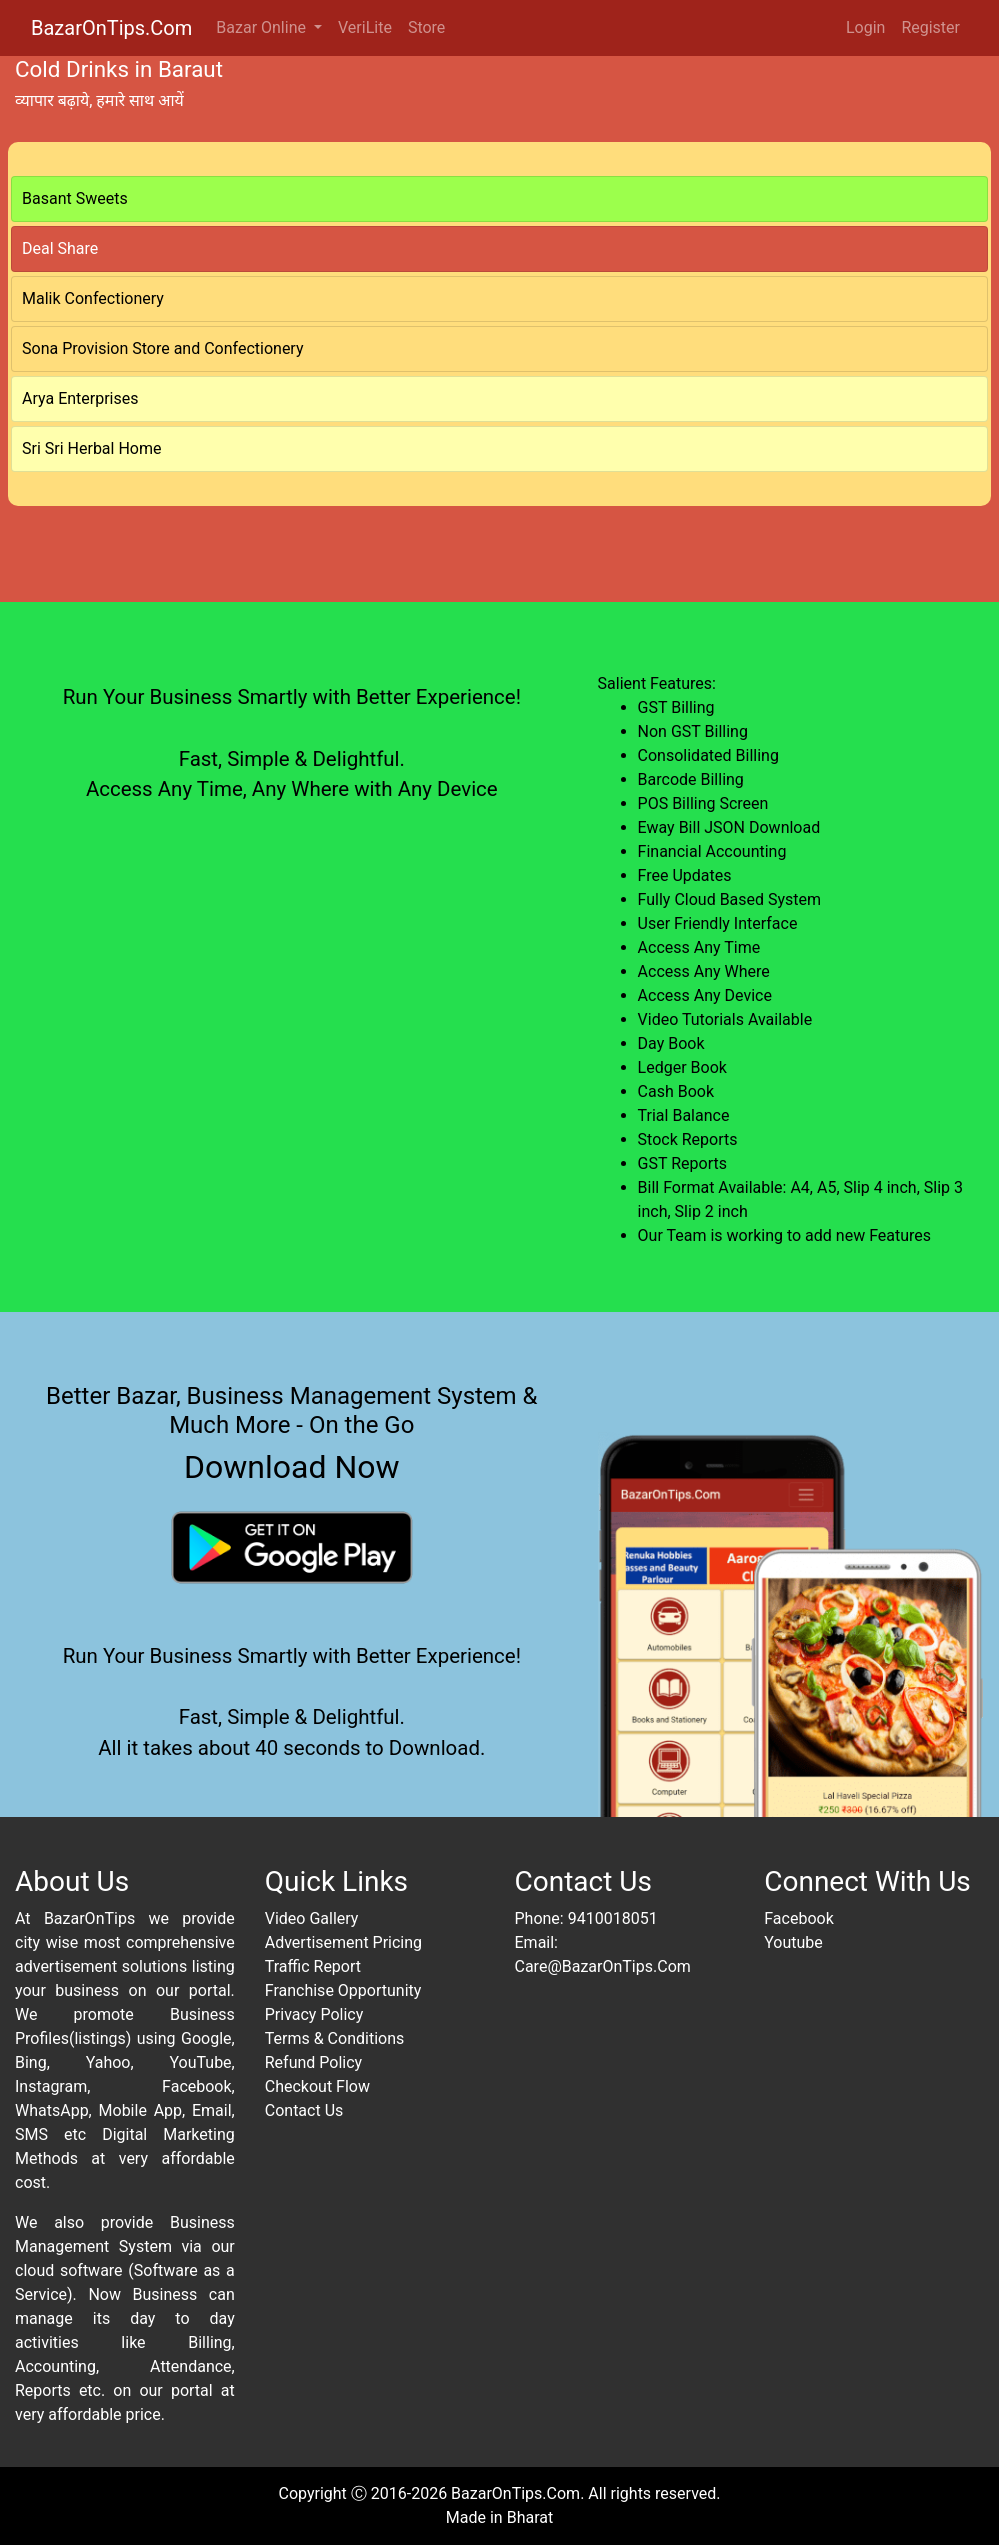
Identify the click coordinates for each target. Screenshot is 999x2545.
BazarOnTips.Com (111, 28)
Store (426, 27)
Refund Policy (313, 2062)
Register (930, 27)
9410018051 (613, 1918)
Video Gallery (312, 1918)
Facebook (798, 1918)
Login (865, 27)
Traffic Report (313, 1966)
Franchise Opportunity (343, 1990)
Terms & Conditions (335, 2038)
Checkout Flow (317, 2086)
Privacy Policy (314, 2014)
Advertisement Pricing (343, 1942)
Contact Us (304, 2110)
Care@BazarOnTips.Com (603, 1966)
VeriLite (365, 27)
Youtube (793, 1942)
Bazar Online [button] (263, 27)
